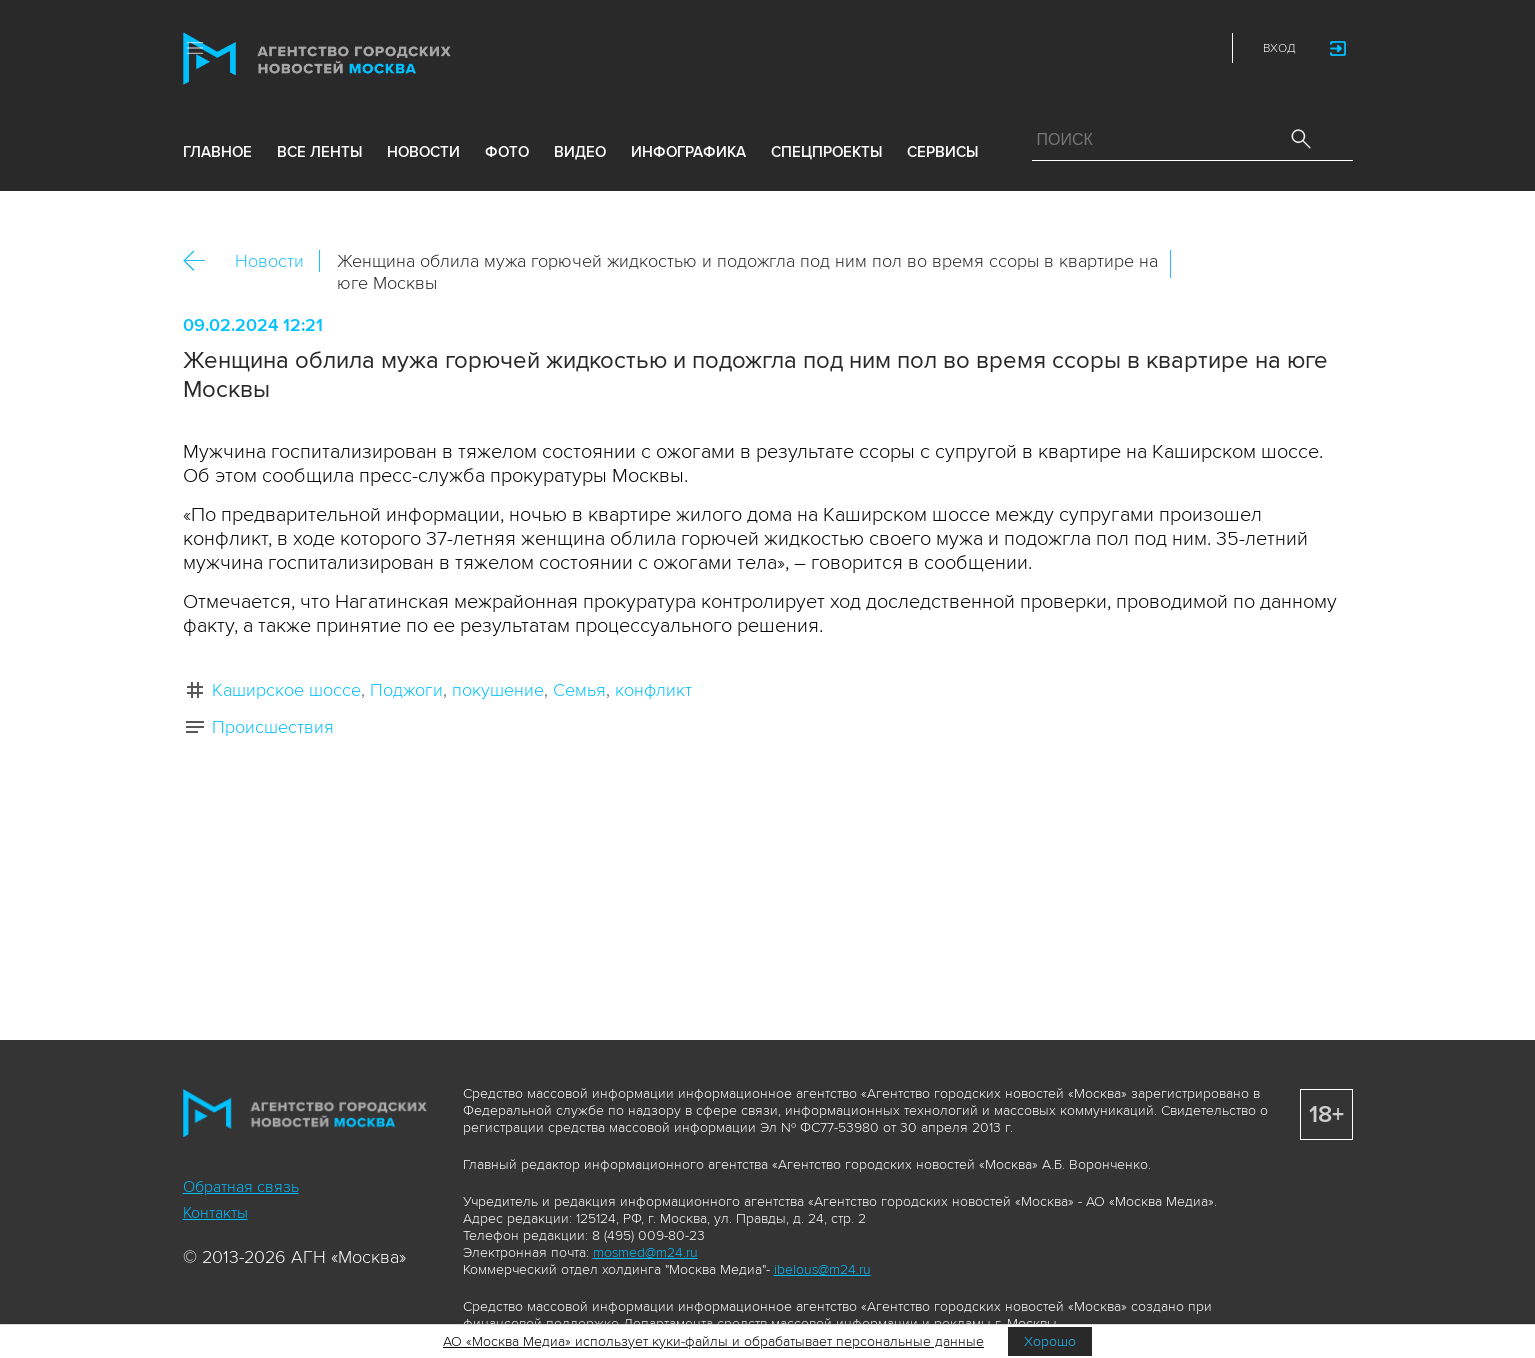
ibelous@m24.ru (822, 1269)
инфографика (688, 152)
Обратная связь (241, 1187)
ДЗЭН (1068, 48)
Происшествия (273, 727)
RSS (1200, 48)
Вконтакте (1199, 264)
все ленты (319, 152)
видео (580, 152)
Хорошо (1050, 1341)
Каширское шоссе (286, 690)
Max (1024, 48)
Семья (579, 690)
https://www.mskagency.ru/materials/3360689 (1328, 264)
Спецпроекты (826, 152)
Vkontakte (1112, 48)
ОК (1242, 264)
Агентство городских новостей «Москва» (355, 58)
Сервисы (942, 152)
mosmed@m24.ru (645, 1252)
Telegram (1156, 48)
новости (423, 152)
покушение (498, 690)
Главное (217, 152)
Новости (269, 261)
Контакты (215, 1213)
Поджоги (406, 690)
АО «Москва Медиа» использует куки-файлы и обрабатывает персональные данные (713, 1341)
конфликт (653, 690)
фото (507, 152)
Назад (201, 261)
